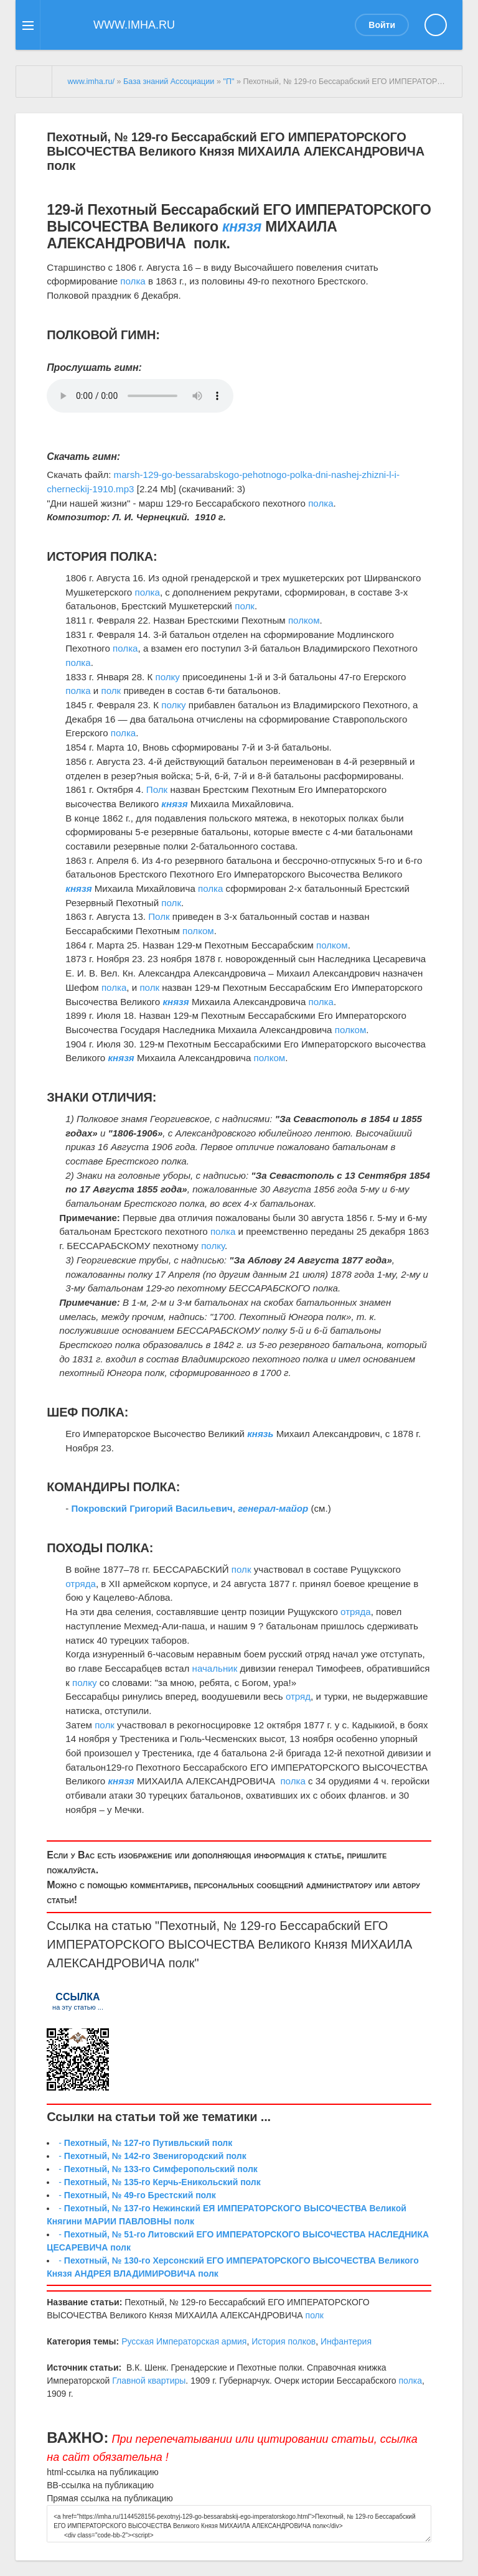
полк (245, 606)
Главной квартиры (148, 2381)
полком (304, 620)
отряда (80, 1583)
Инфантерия (346, 2341)
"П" (228, 81)
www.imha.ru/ (91, 81)
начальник (215, 1668)
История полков (283, 2341)
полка (132, 281)
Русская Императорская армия (183, 2341)
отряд (298, 1696)
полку (167, 677)
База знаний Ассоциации (168, 81)
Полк (156, 789)
